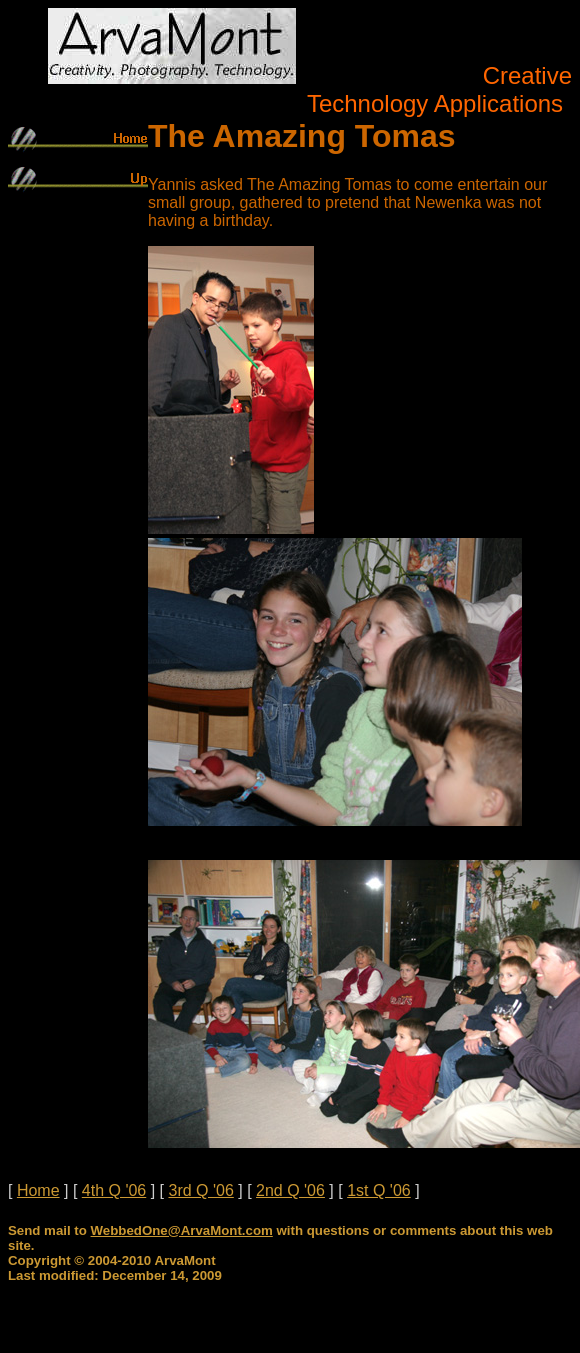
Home (38, 1190)
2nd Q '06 (290, 1190)
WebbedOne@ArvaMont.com (182, 1230)
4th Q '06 (114, 1190)
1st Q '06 (379, 1190)
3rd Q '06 (200, 1190)
